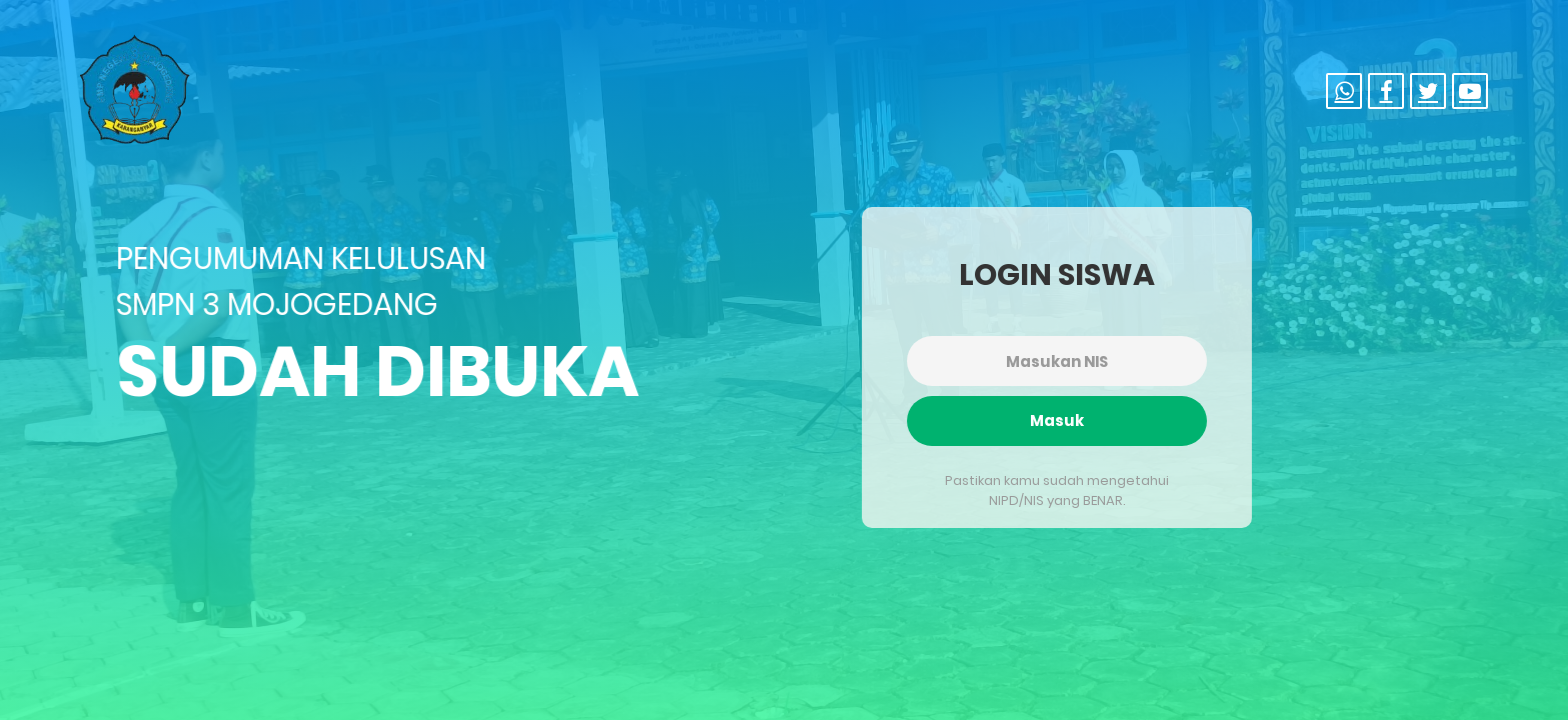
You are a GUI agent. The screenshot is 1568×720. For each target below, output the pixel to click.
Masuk (1054, 420)
